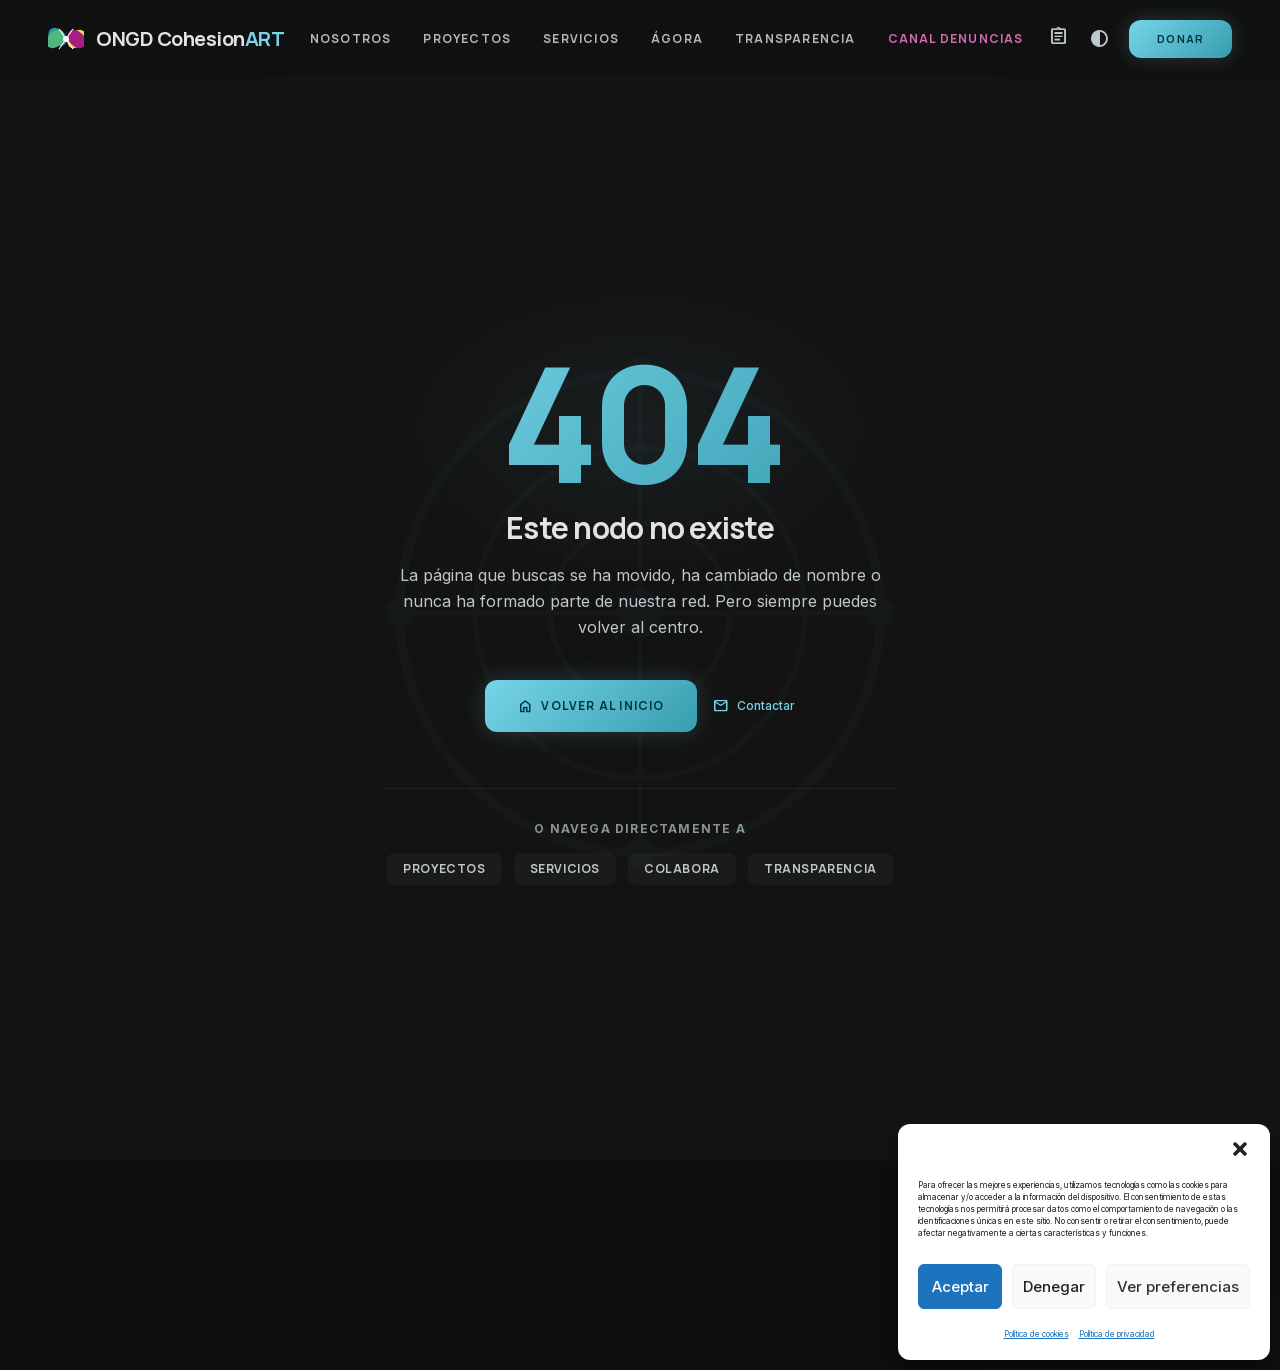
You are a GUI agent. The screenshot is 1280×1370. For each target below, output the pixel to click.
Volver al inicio (590, 706)
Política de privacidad (1117, 1334)
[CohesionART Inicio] (166, 39)
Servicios (581, 39)
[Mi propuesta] (1059, 39)
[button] (1240, 1149)
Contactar (754, 706)
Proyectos (467, 39)
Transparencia (795, 39)
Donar (1180, 38)
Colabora (682, 868)
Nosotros (351, 39)
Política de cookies (1036, 1334)
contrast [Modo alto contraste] (1099, 39)
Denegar (1054, 1286)
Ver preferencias (1178, 1286)
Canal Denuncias (956, 39)
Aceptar (960, 1286)
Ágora (677, 39)
